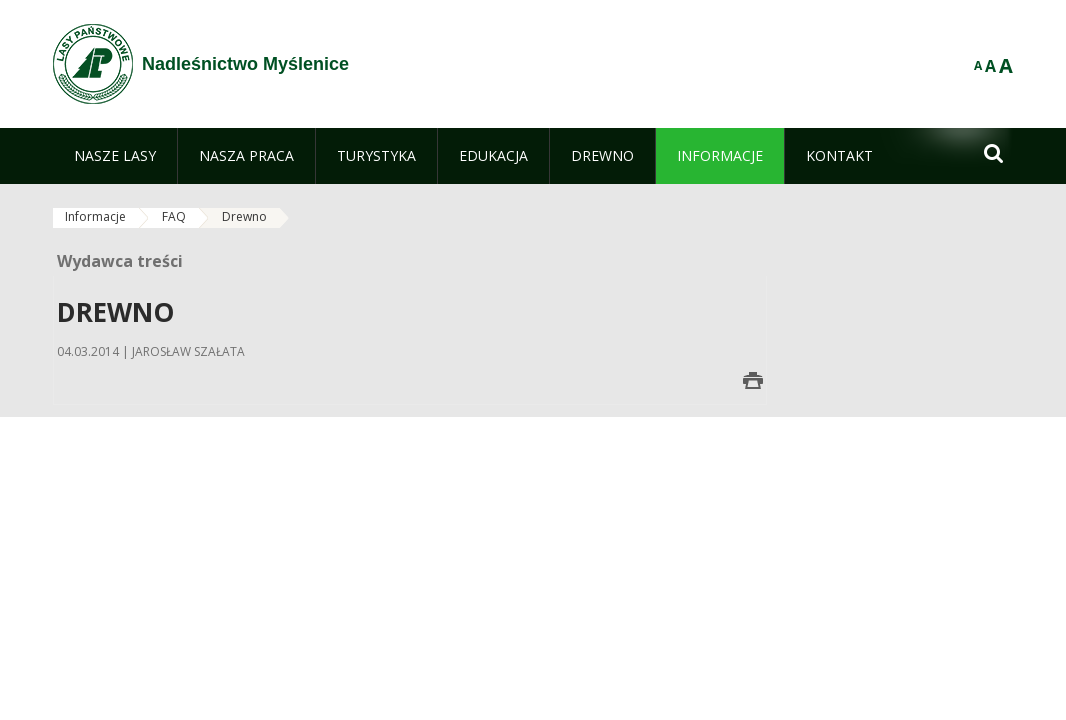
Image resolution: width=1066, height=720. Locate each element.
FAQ (174, 216)
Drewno (244, 216)
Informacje (95, 216)
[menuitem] (115, 156)
